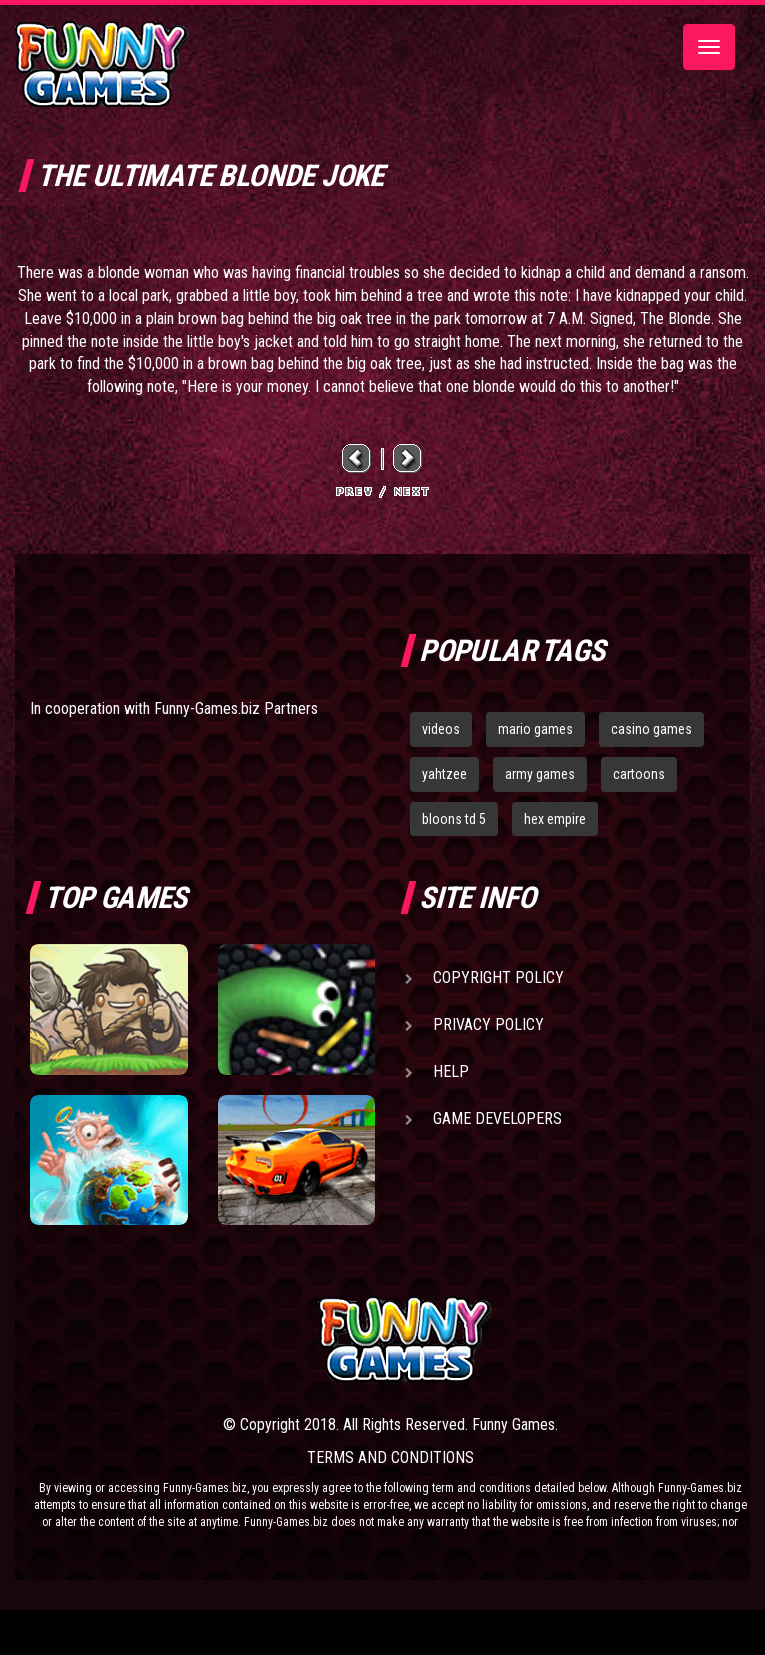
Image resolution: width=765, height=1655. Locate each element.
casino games (651, 729)
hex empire (555, 819)
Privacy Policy (488, 1024)
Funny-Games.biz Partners (236, 708)
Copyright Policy (498, 977)
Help (451, 1071)
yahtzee (444, 774)
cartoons (639, 774)
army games (540, 774)
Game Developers (497, 1118)
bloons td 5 (454, 819)
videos (441, 729)
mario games (535, 729)
